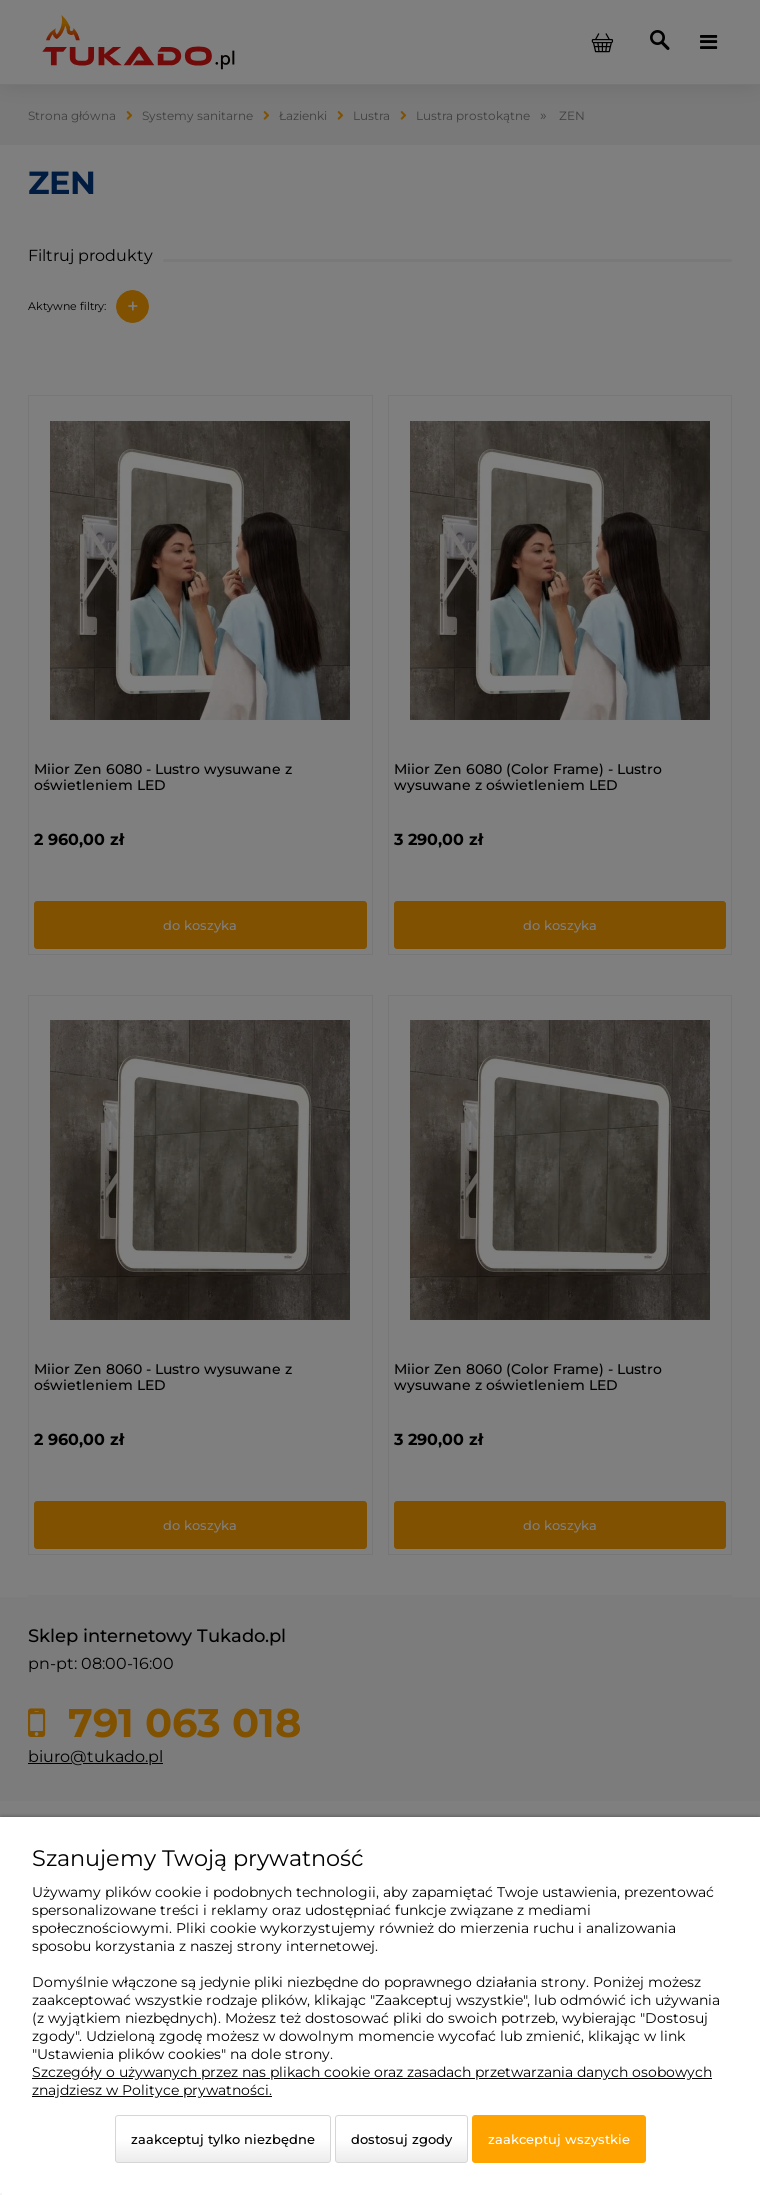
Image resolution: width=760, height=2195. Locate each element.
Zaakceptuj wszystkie (559, 2139)
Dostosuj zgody (401, 2139)
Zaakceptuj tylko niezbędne (223, 2139)
